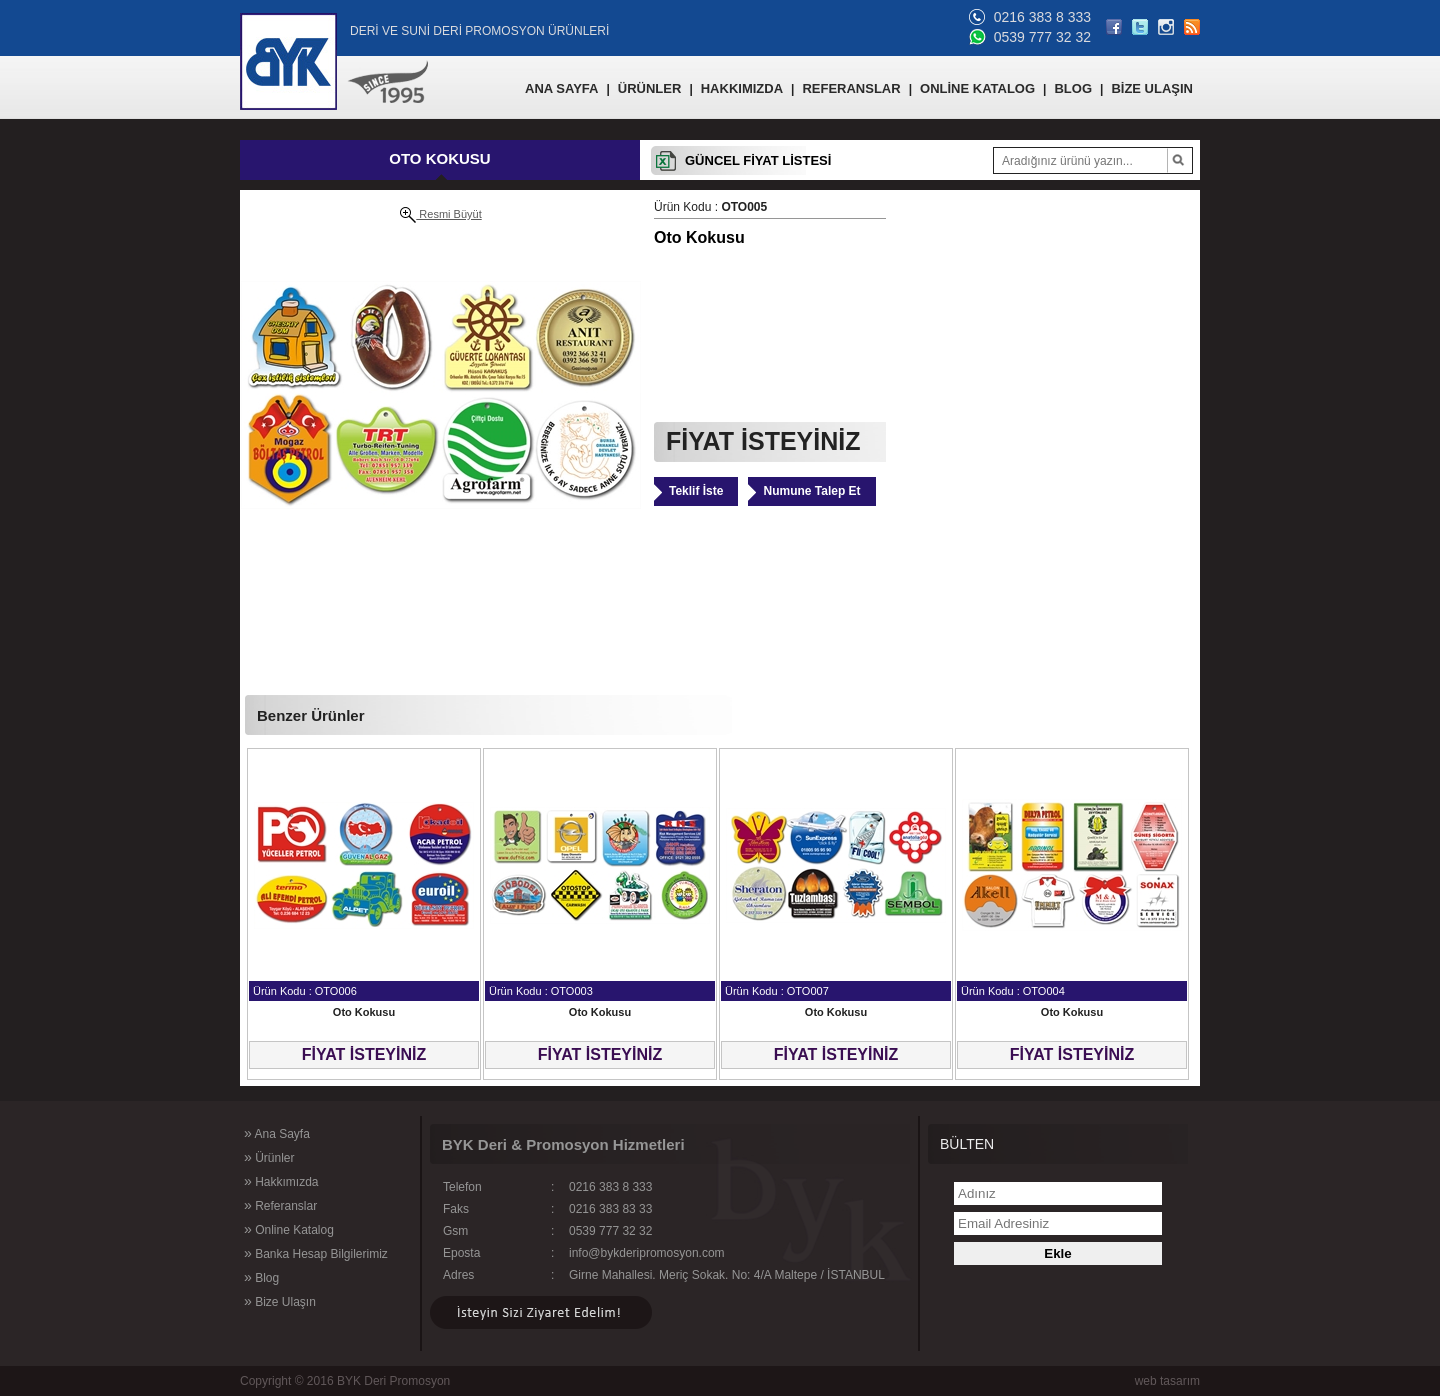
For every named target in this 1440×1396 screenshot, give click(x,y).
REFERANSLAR (851, 88)
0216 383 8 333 (1042, 17)
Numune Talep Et (811, 491)
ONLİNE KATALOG (977, 88)
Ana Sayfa (277, 1133)
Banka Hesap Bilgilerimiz (316, 1253)
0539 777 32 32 (1042, 37)
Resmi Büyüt (440, 215)
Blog (261, 1277)
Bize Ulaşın (280, 1301)
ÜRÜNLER (650, 88)
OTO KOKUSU (439, 158)
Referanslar (280, 1205)
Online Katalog (289, 1229)
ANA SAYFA (561, 88)
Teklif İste (696, 491)
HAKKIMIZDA (742, 88)
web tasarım (1167, 1381)
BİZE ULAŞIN (1152, 88)
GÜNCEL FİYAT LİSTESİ (758, 160)
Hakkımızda (281, 1181)
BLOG (1073, 88)
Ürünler (269, 1157)
